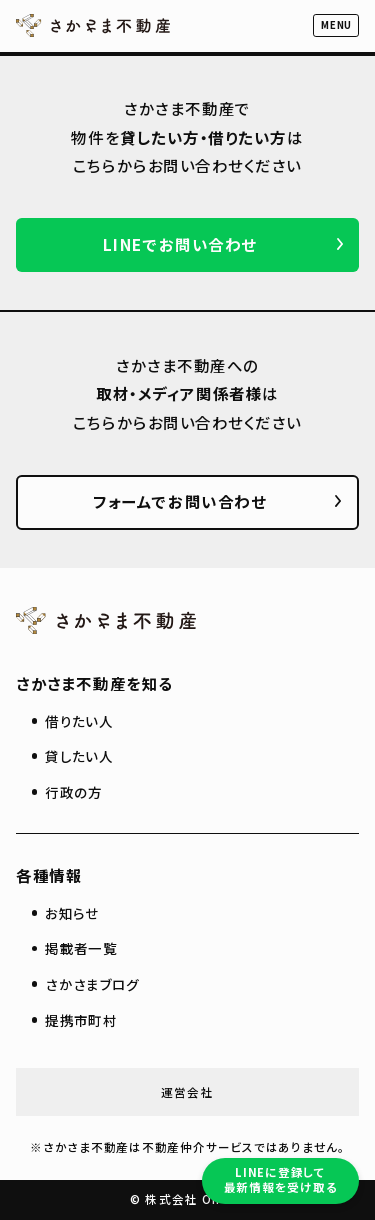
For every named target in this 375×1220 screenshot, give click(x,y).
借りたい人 (79, 721)
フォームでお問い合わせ (179, 501)
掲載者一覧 (81, 948)
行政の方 (73, 792)
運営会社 (187, 1092)
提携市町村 (81, 1020)
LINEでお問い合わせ (180, 244)
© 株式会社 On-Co (187, 1199)
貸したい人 (79, 756)
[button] (336, 25)
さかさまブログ (92, 984)
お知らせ (72, 913)
